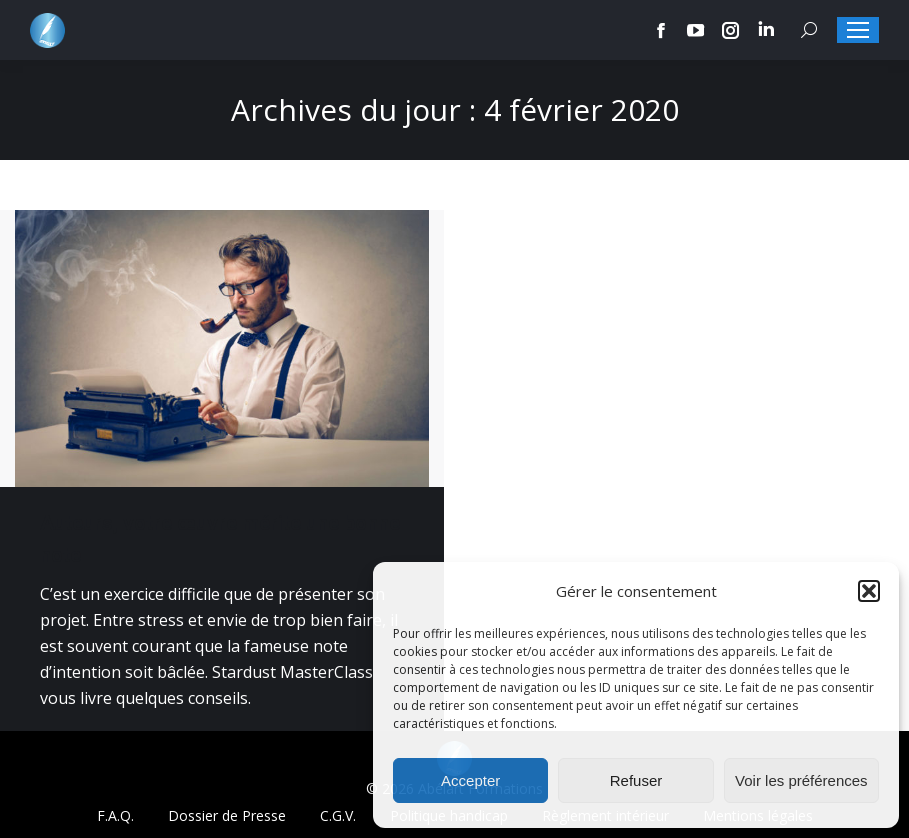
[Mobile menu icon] (858, 30)
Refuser (636, 780)
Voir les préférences (801, 780)
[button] (869, 591)
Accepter (470, 780)
